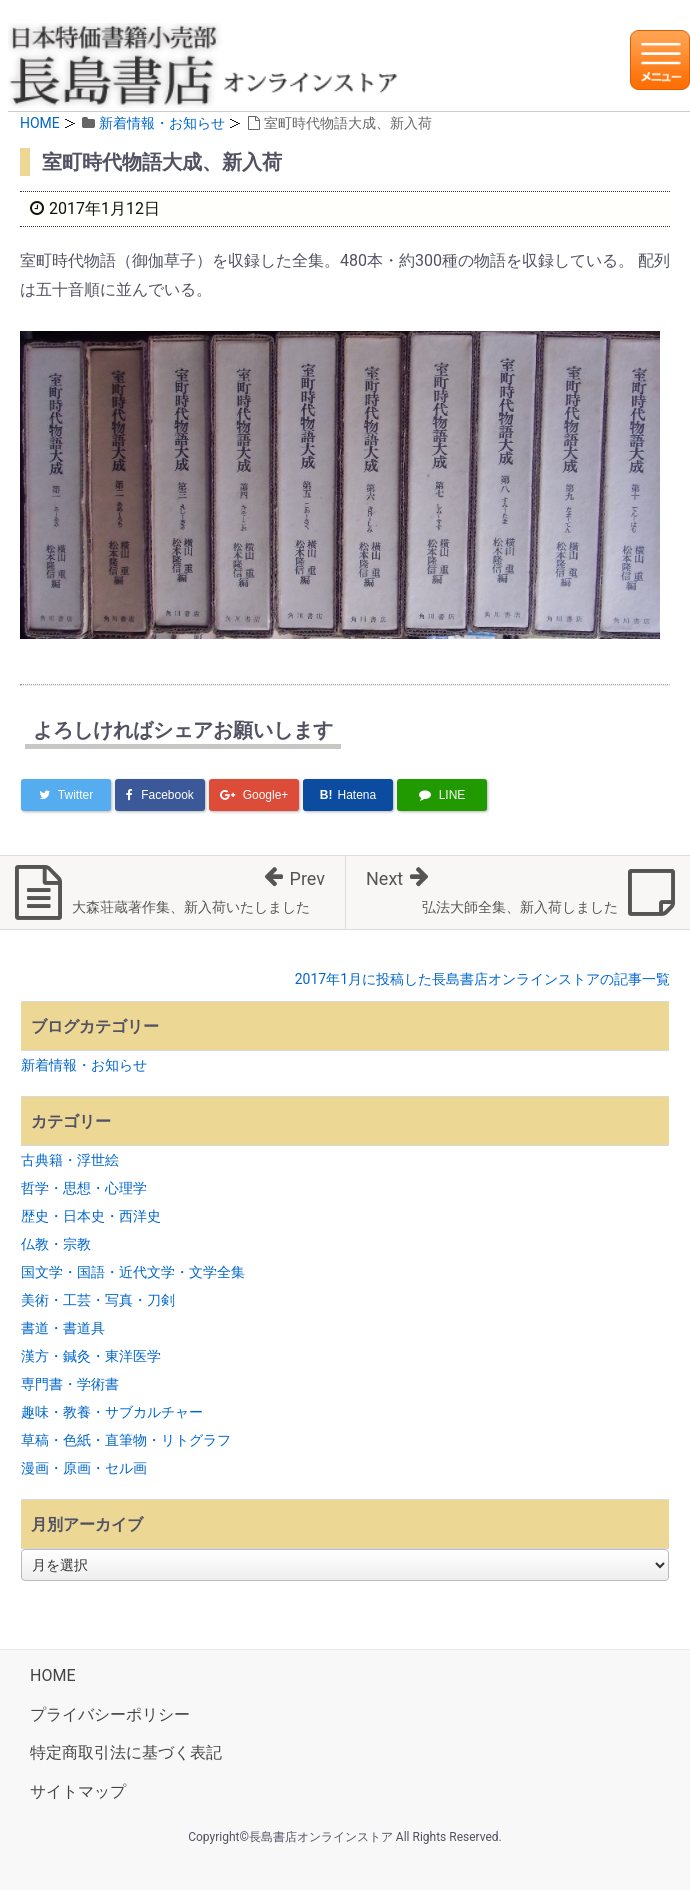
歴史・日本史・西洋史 (91, 1216)
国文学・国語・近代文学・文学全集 (133, 1272)
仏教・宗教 (56, 1244)
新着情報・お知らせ (162, 123)
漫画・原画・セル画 (84, 1468)
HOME (40, 123)
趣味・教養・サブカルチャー (112, 1412)
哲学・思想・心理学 (84, 1188)
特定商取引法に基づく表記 (126, 1752)
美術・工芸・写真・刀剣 (98, 1300)
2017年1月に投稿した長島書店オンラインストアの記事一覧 (482, 979)
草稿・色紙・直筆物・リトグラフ (126, 1440)
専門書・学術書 (70, 1384)
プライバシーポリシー (110, 1714)
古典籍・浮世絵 (70, 1160)
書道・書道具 (63, 1328)
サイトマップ (78, 1791)
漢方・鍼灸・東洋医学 (91, 1356)
